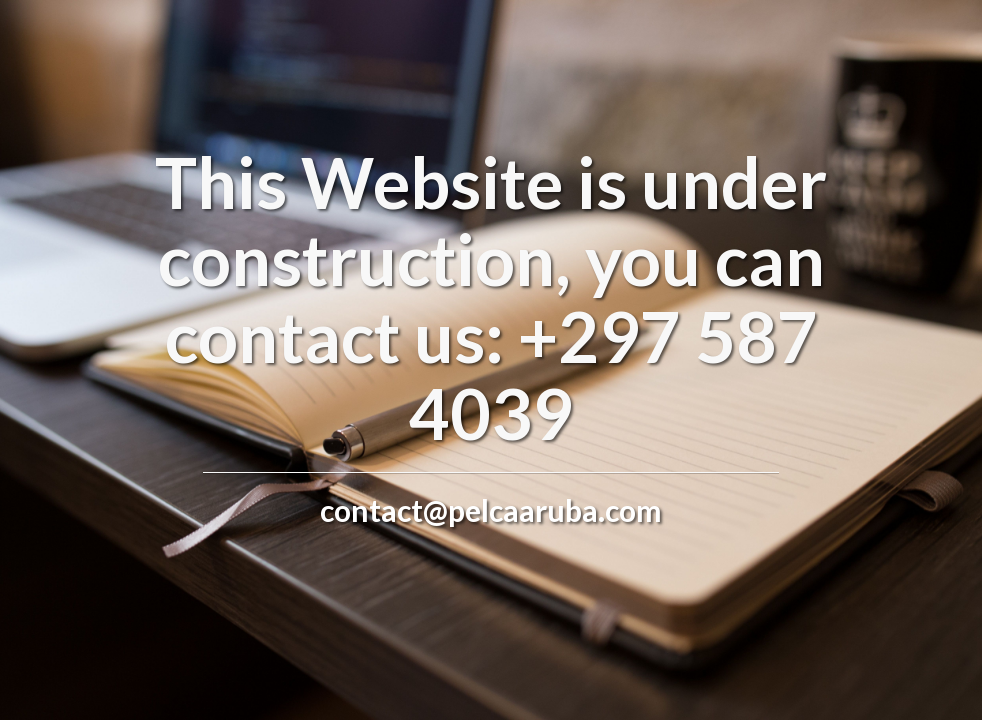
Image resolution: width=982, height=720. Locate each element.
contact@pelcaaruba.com (491, 510)
